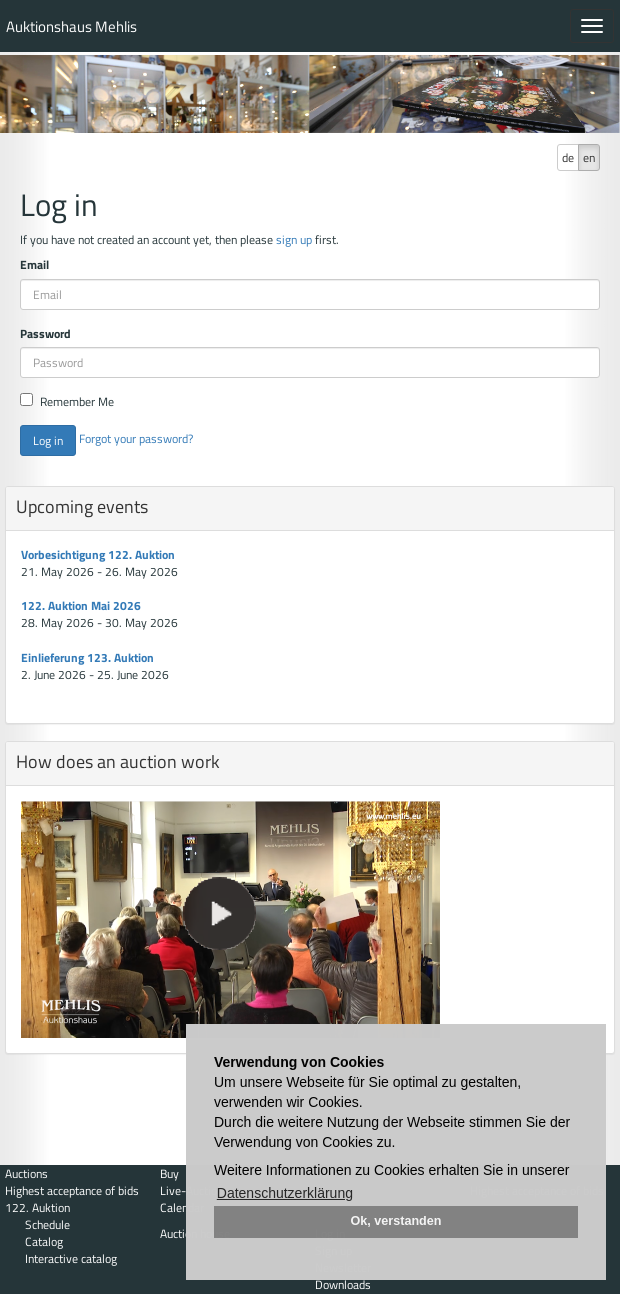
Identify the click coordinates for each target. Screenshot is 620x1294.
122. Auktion (37, 1207)
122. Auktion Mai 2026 (81, 605)
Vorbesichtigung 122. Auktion (98, 554)
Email (34, 264)
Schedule (47, 1224)
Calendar (182, 1207)
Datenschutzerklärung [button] (285, 1193)
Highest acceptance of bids (72, 1190)
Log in (48, 440)
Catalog (44, 1241)
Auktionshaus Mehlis (71, 26)
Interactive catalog (71, 1258)
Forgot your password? (136, 438)
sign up (294, 239)
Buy (169, 1173)
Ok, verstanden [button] (396, 1221)
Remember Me (67, 401)
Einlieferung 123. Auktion (87, 657)
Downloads (343, 1284)
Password (45, 333)
